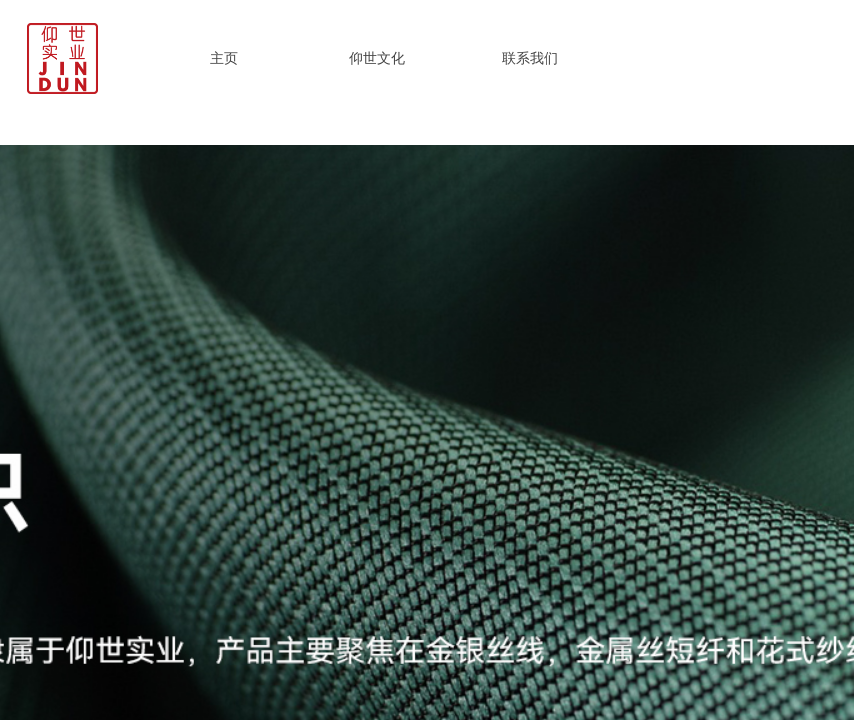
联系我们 (530, 58)
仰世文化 (377, 58)
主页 (224, 58)
